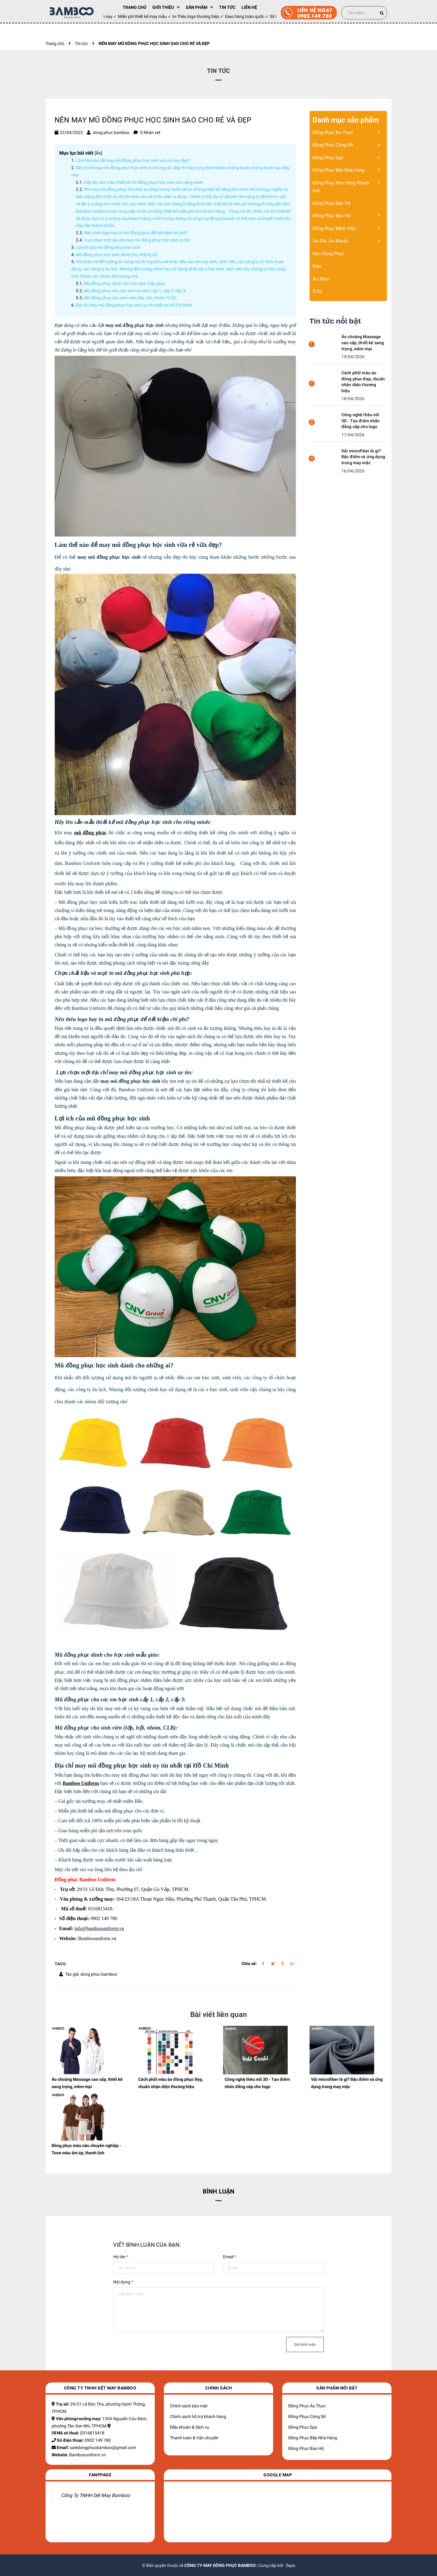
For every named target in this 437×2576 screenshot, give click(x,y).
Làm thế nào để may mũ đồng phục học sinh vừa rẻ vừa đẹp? (133, 160)
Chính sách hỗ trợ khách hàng (198, 2416)
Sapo (290, 2565)
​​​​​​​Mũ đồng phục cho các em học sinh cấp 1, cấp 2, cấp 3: (135, 290)
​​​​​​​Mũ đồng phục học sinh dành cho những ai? (117, 254)
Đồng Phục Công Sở (333, 145)
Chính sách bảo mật (189, 2405)
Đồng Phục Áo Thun (333, 132)
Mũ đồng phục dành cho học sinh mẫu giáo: (125, 283)
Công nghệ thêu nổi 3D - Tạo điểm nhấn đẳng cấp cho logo (360, 420)
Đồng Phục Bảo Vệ (331, 203)
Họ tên (120, 2256)
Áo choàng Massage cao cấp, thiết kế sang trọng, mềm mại (362, 342)
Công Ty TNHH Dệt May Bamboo (95, 2495)
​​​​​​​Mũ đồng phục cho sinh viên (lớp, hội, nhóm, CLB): (130, 297)
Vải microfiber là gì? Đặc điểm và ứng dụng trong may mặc (363, 456)
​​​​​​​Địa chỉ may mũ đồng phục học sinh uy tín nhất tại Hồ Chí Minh (134, 305)
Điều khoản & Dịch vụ (189, 2427)
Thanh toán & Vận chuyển (194, 2437)
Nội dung (123, 2281)
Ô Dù (317, 291)
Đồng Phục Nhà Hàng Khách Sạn (341, 187)
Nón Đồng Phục (328, 253)
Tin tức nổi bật (335, 321)
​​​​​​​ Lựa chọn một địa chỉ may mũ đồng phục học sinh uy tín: (137, 240)
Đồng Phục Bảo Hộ (332, 215)
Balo (317, 266)
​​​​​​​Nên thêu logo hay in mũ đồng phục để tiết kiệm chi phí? (136, 232)
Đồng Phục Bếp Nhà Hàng (338, 170)
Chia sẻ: (249, 1963)
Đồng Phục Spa (328, 157)
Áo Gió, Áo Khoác (330, 241)
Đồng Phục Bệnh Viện (334, 228)
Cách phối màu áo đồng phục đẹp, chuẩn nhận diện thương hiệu (363, 381)
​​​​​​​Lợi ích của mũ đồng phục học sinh (108, 247)
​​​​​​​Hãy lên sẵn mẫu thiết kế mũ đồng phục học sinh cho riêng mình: (145, 182)
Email (229, 2256)
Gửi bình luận (305, 2344)
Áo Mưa (321, 279)
